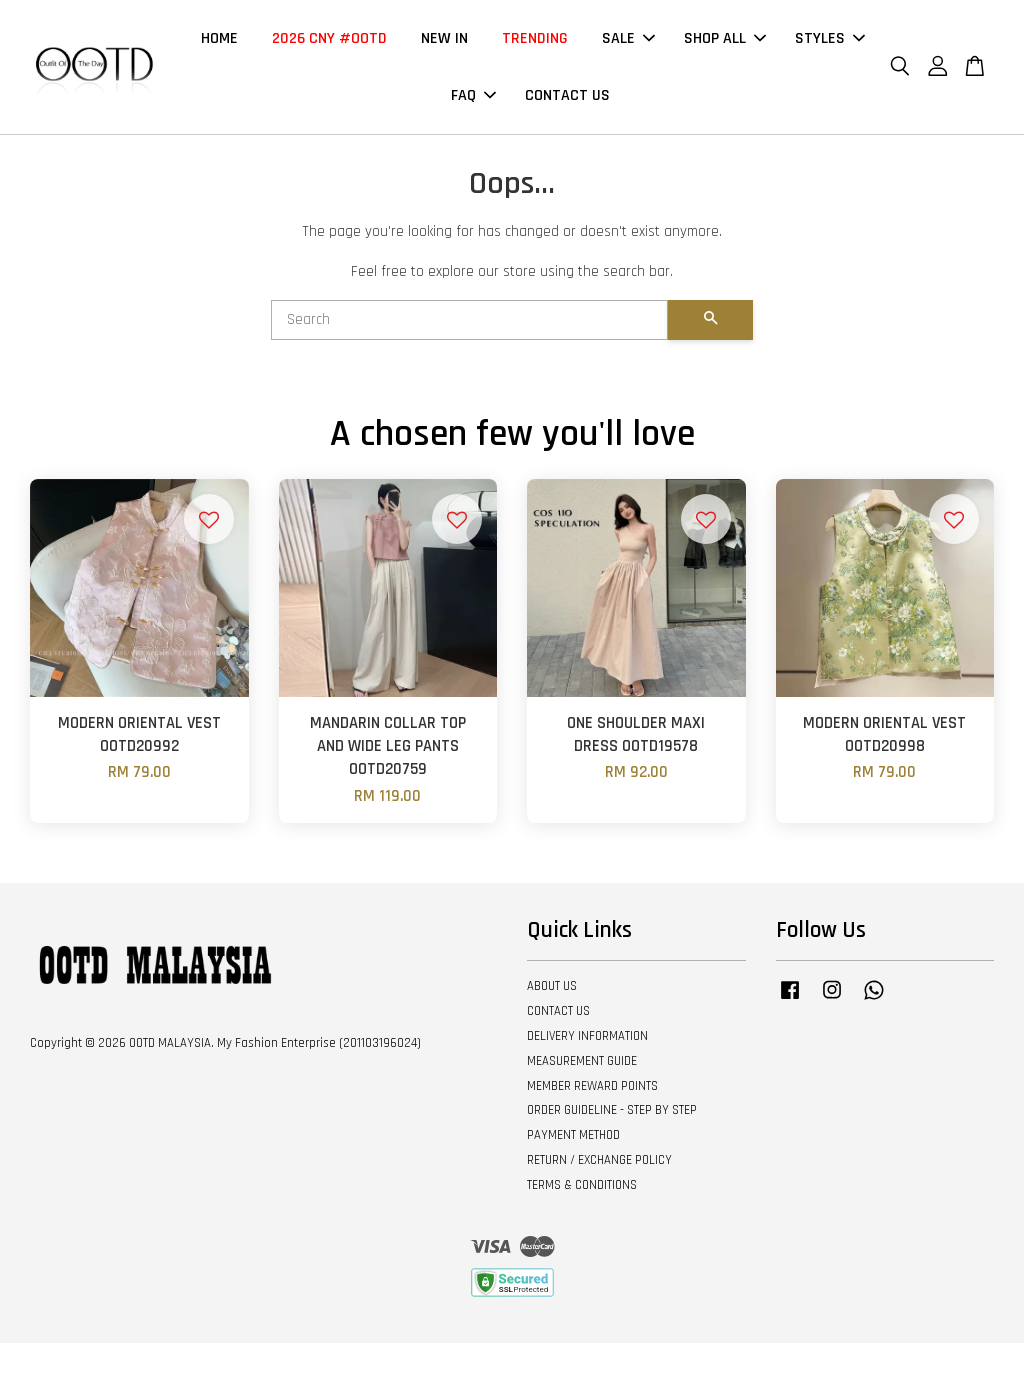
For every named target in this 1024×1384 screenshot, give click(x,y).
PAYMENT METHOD (573, 1135)
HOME (219, 38)
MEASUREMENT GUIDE (582, 1061)
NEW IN (444, 38)
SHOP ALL (725, 38)
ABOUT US (552, 986)
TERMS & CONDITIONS (582, 1185)
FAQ (473, 95)
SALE (628, 38)
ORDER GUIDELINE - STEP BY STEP (612, 1110)
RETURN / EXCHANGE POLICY (599, 1160)
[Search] (469, 320)
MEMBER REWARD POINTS (592, 1086)
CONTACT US (567, 95)
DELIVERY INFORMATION (587, 1036)
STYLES (830, 38)
